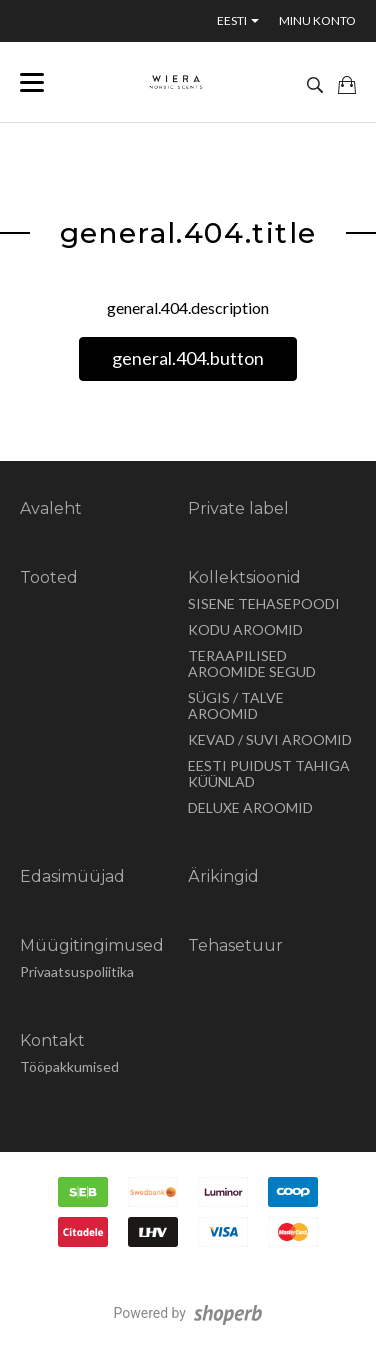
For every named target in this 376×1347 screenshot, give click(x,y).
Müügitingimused (92, 945)
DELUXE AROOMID (250, 807)
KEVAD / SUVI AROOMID (270, 739)
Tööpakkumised (69, 1066)
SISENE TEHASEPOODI (264, 603)
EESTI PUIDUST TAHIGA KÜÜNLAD (269, 773)
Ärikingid (223, 876)
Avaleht (51, 508)
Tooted (49, 577)
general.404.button (188, 358)
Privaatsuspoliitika (77, 971)
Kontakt (52, 1040)
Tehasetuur (235, 945)
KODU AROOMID (245, 629)
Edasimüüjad (72, 876)
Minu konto (317, 20)
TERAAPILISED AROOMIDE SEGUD (252, 663)
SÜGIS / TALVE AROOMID (236, 705)
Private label (238, 508)
